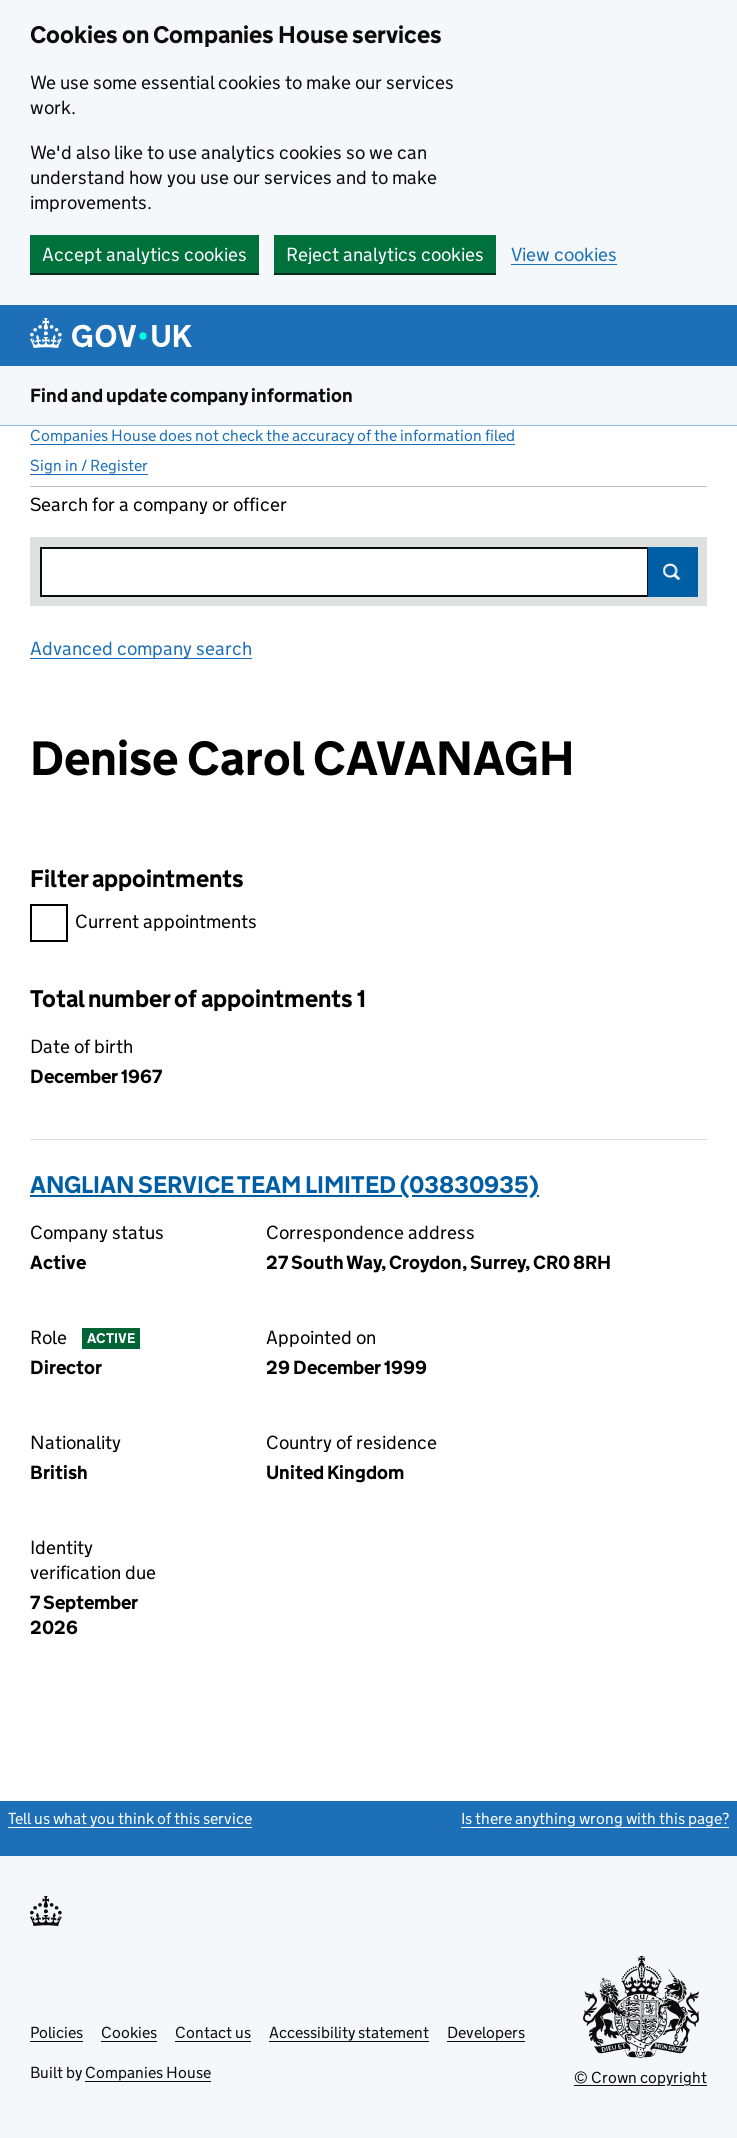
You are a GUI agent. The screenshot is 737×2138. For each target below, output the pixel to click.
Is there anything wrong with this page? (595, 1818)
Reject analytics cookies (385, 254)
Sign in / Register (89, 465)
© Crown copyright (640, 2077)
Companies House (148, 2072)
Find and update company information (191, 395)
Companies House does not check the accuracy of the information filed (272, 435)
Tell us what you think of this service (130, 1818)
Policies (56, 2032)
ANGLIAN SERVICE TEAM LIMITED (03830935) (284, 1184)
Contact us (213, 2032)
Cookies (129, 2032)
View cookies (564, 254)
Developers (486, 2032)
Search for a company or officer (158, 504)
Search (673, 572)
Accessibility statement (349, 2032)
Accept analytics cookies (144, 254)
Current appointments (143, 924)
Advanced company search (141, 648)
